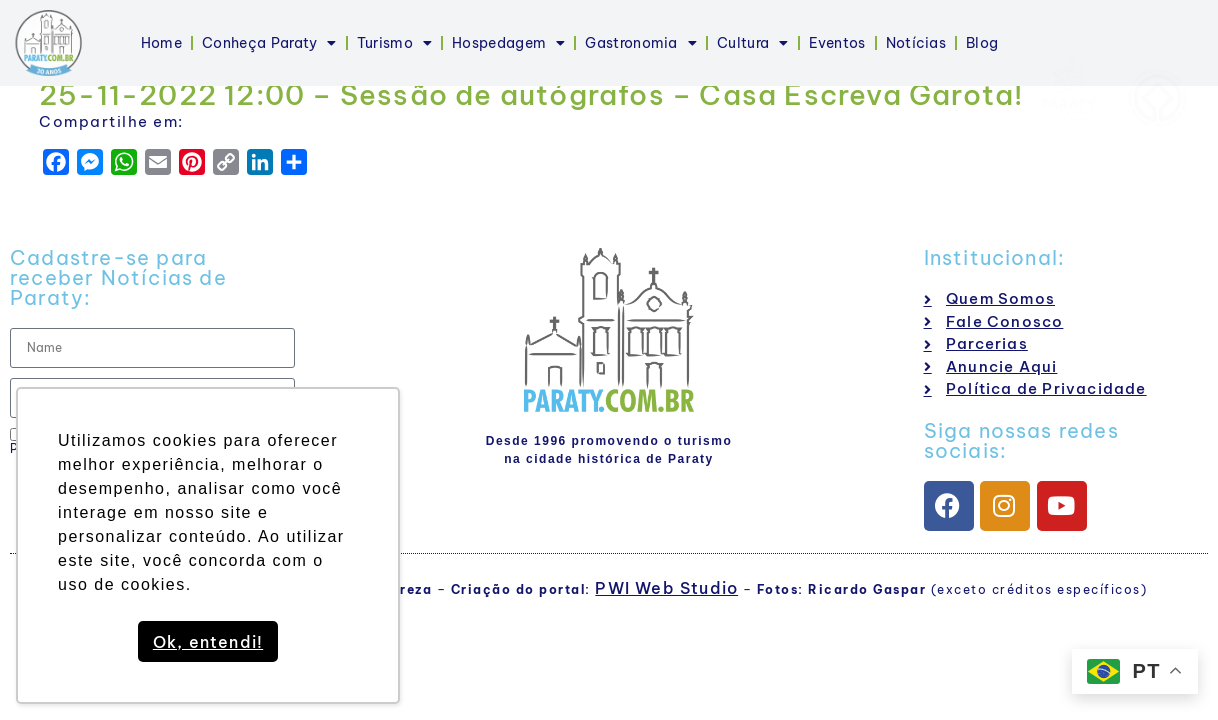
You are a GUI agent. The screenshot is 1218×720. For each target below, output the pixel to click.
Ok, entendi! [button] (208, 642)
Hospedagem (508, 43)
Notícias (916, 43)
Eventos (837, 43)
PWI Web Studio (666, 588)
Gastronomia (641, 43)
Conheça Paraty (269, 43)
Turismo (394, 43)
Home (161, 43)
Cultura (752, 43)
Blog (982, 43)
